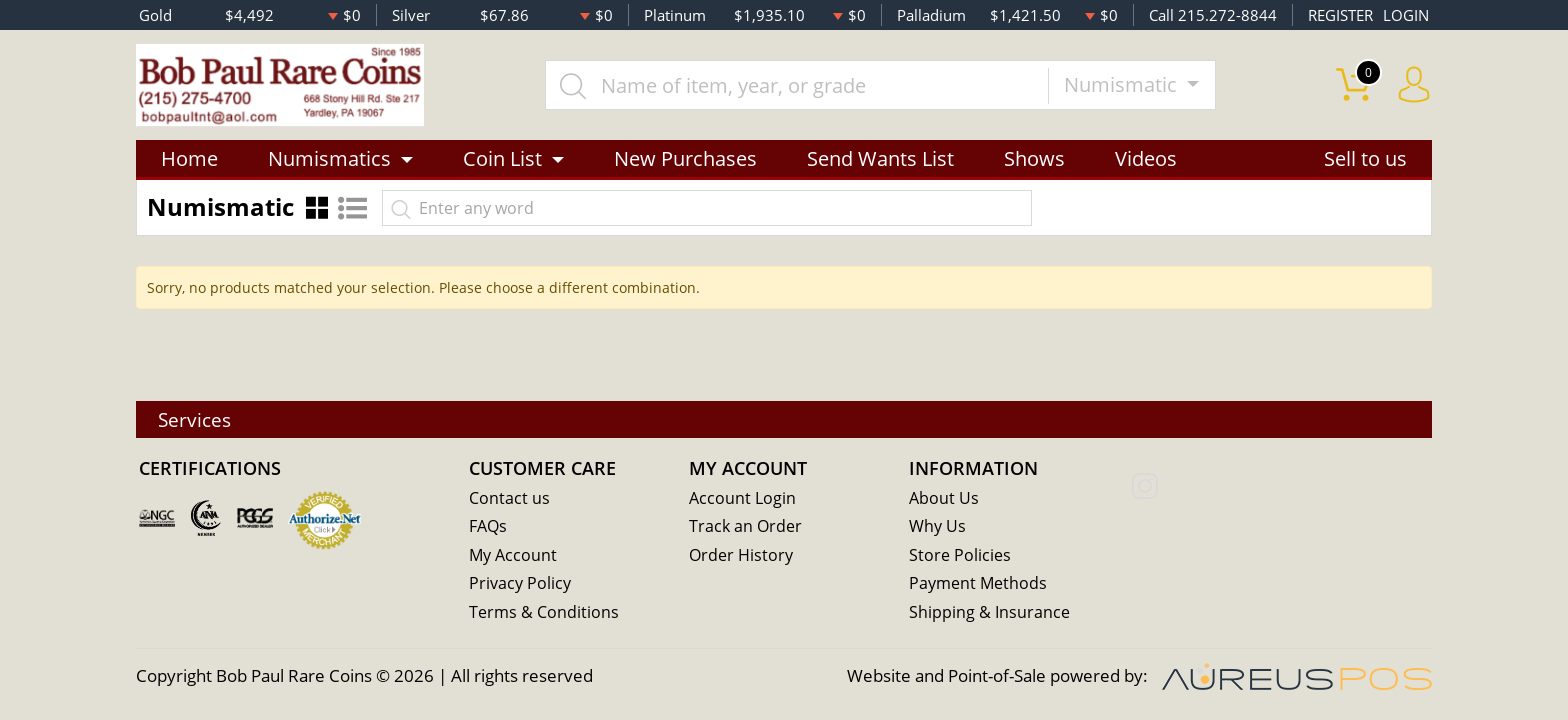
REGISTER (1340, 15)
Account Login (743, 497)
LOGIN (1406, 15)
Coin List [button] (502, 162)
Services (199, 418)
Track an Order (747, 526)
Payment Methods (980, 584)
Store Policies (961, 555)
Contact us (510, 497)
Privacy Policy (521, 584)
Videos (1146, 162)
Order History (743, 555)
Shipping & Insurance (990, 613)
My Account (514, 555)
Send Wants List (880, 162)
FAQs (489, 526)
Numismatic (1129, 86)
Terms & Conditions (545, 613)
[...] (803, 87)
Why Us (938, 526)
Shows (1034, 162)
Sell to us (1365, 162)
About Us (944, 497)
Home (189, 162)
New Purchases (685, 162)
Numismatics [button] (329, 162)
